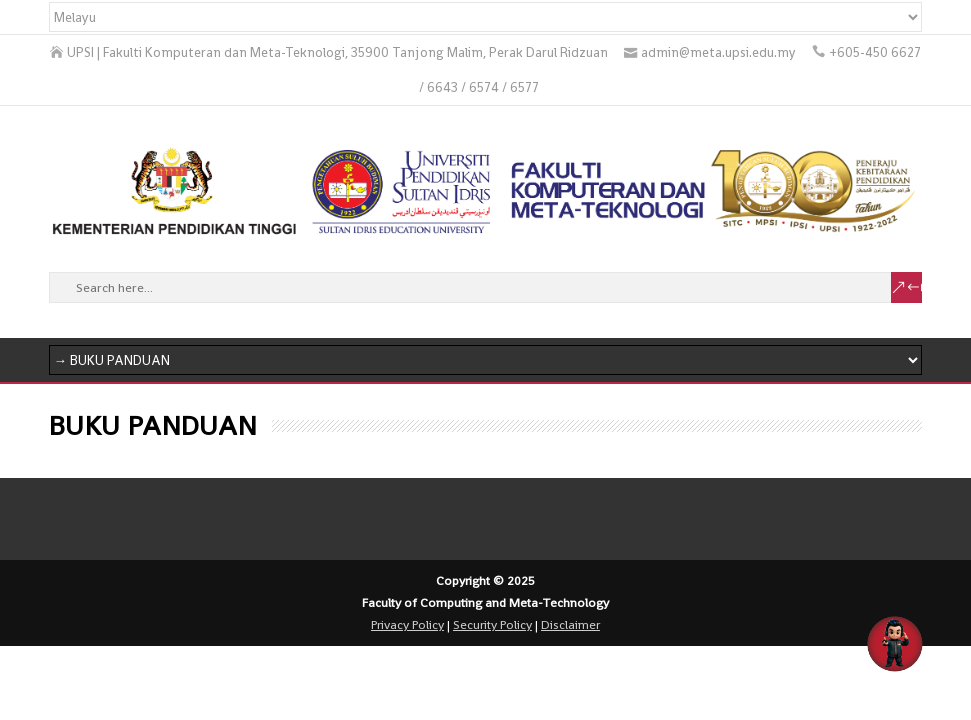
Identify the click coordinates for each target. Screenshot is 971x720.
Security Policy (492, 625)
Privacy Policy (407, 625)
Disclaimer (570, 625)
